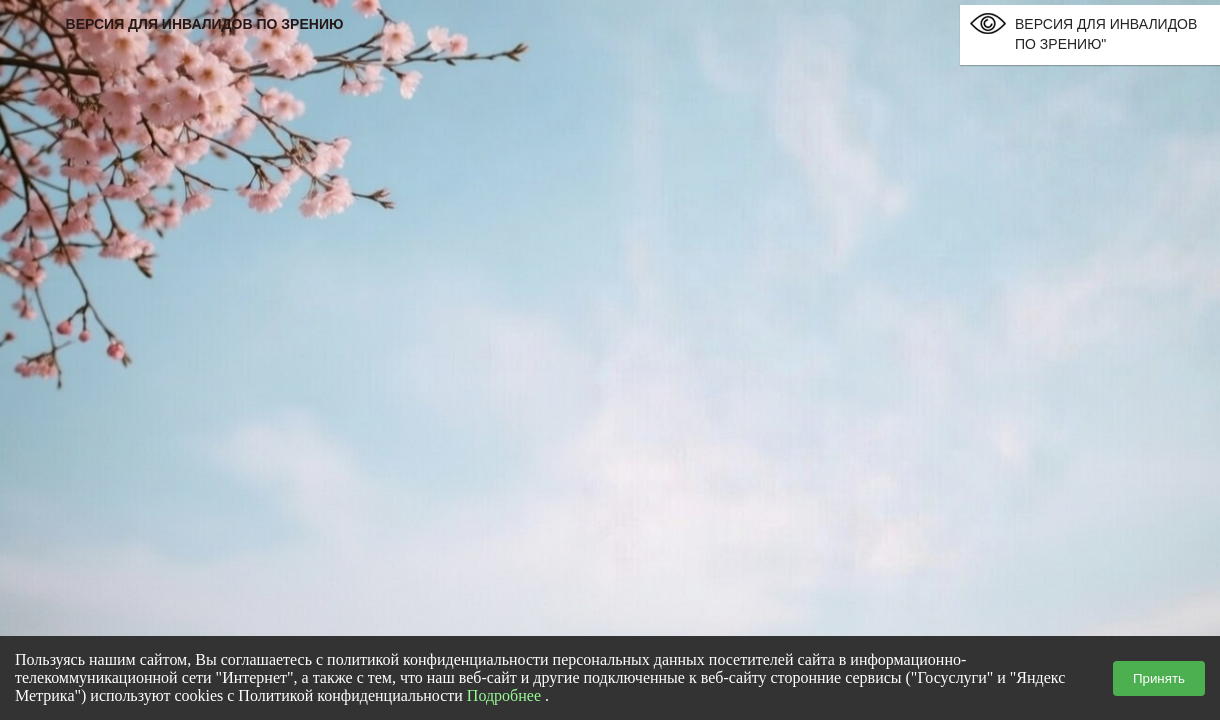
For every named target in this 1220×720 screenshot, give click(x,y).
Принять (1159, 678)
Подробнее (504, 695)
